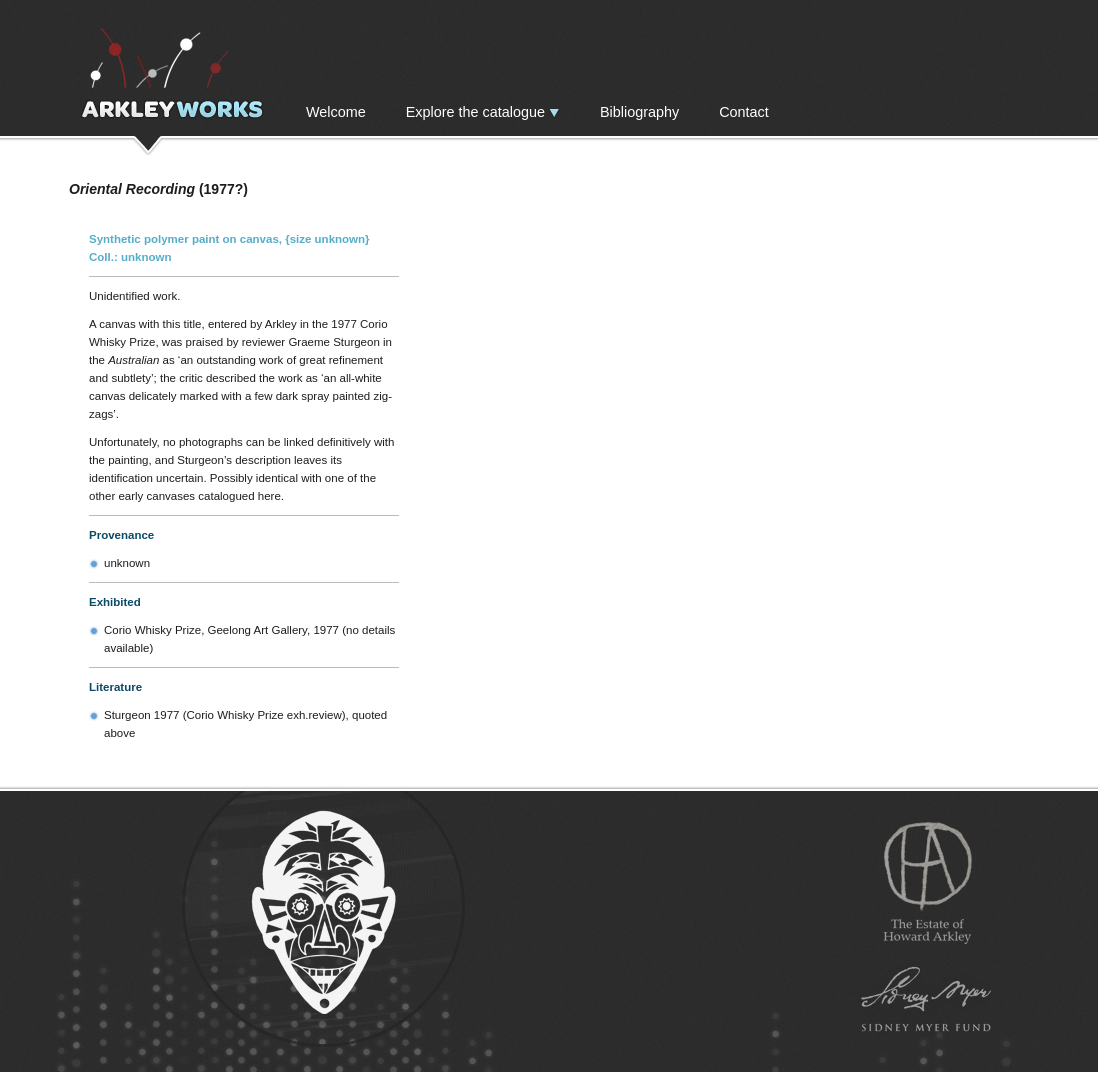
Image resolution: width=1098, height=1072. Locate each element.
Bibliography (639, 112)
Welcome (336, 112)
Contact (744, 112)
